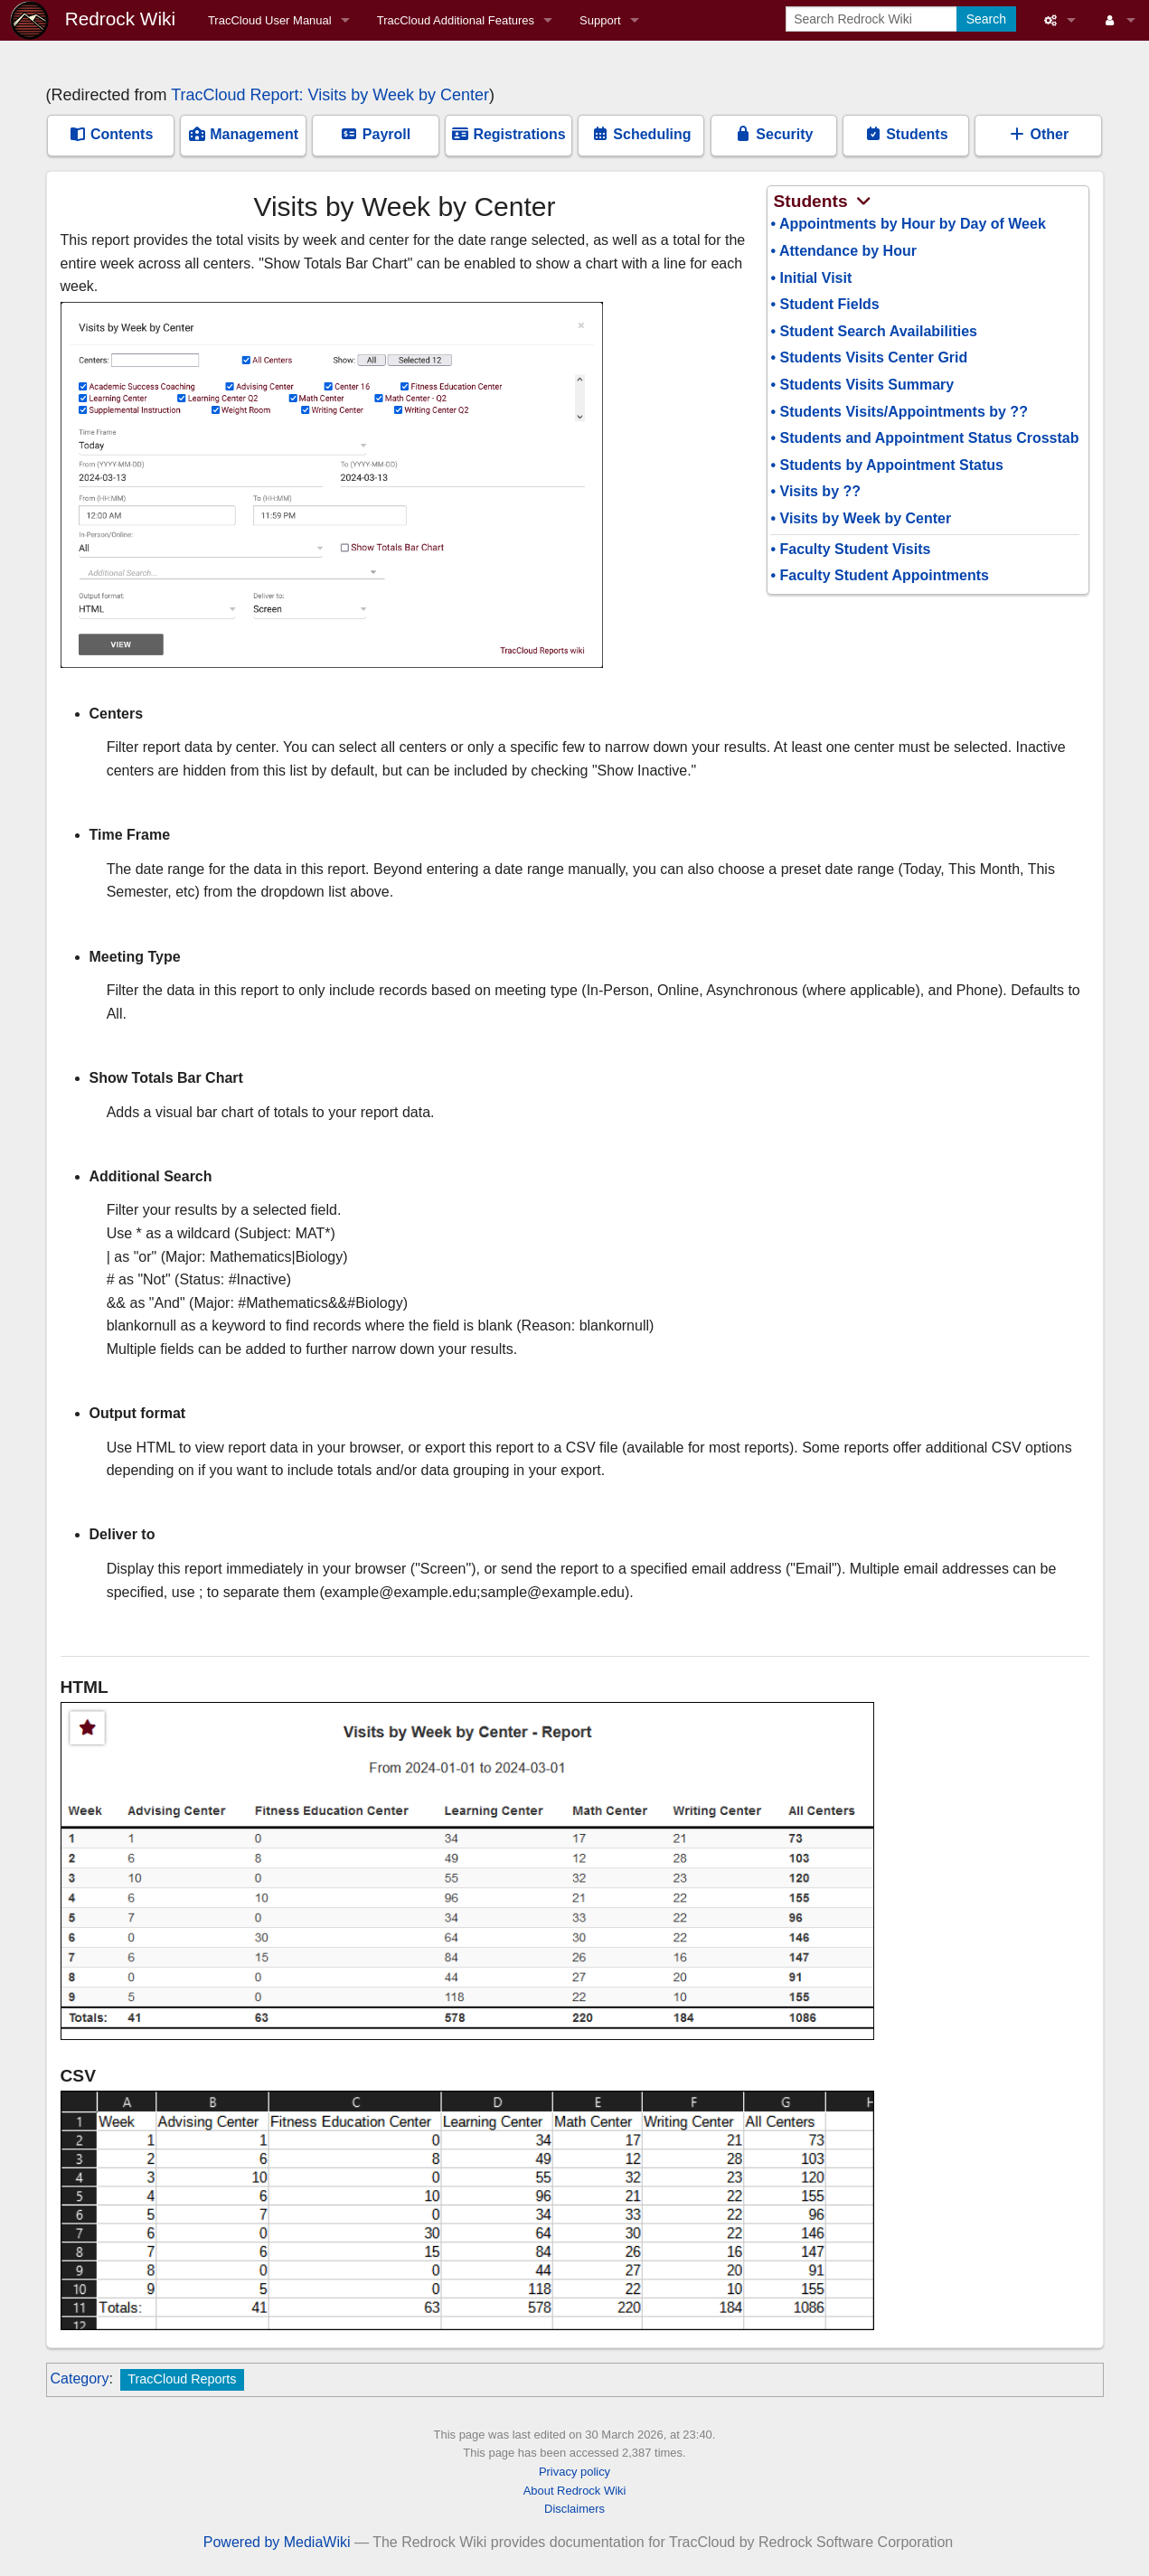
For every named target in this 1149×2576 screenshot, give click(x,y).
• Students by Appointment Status (886, 465)
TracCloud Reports (181, 2379)
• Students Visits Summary (862, 384)
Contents (111, 134)
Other (1038, 134)
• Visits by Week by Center (860, 518)
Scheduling (641, 134)
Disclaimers (574, 2508)
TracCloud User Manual (270, 20)
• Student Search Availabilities (873, 331)
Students (906, 134)
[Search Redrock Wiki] (873, 19)
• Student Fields (824, 304)
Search (986, 19)
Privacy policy (574, 2471)
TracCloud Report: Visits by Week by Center (330, 95)
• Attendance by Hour (843, 251)
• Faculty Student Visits (850, 549)
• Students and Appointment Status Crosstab (924, 438)
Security (774, 134)
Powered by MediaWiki (277, 2542)
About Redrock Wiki (574, 2490)
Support (600, 20)
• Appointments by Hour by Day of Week (907, 223)
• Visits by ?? (815, 491)
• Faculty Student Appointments (879, 575)
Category (80, 2378)
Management (243, 134)
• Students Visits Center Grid (868, 357)
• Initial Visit (811, 278)
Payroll (375, 134)
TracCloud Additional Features (455, 20)
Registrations (508, 134)
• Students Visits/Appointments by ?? (898, 411)
